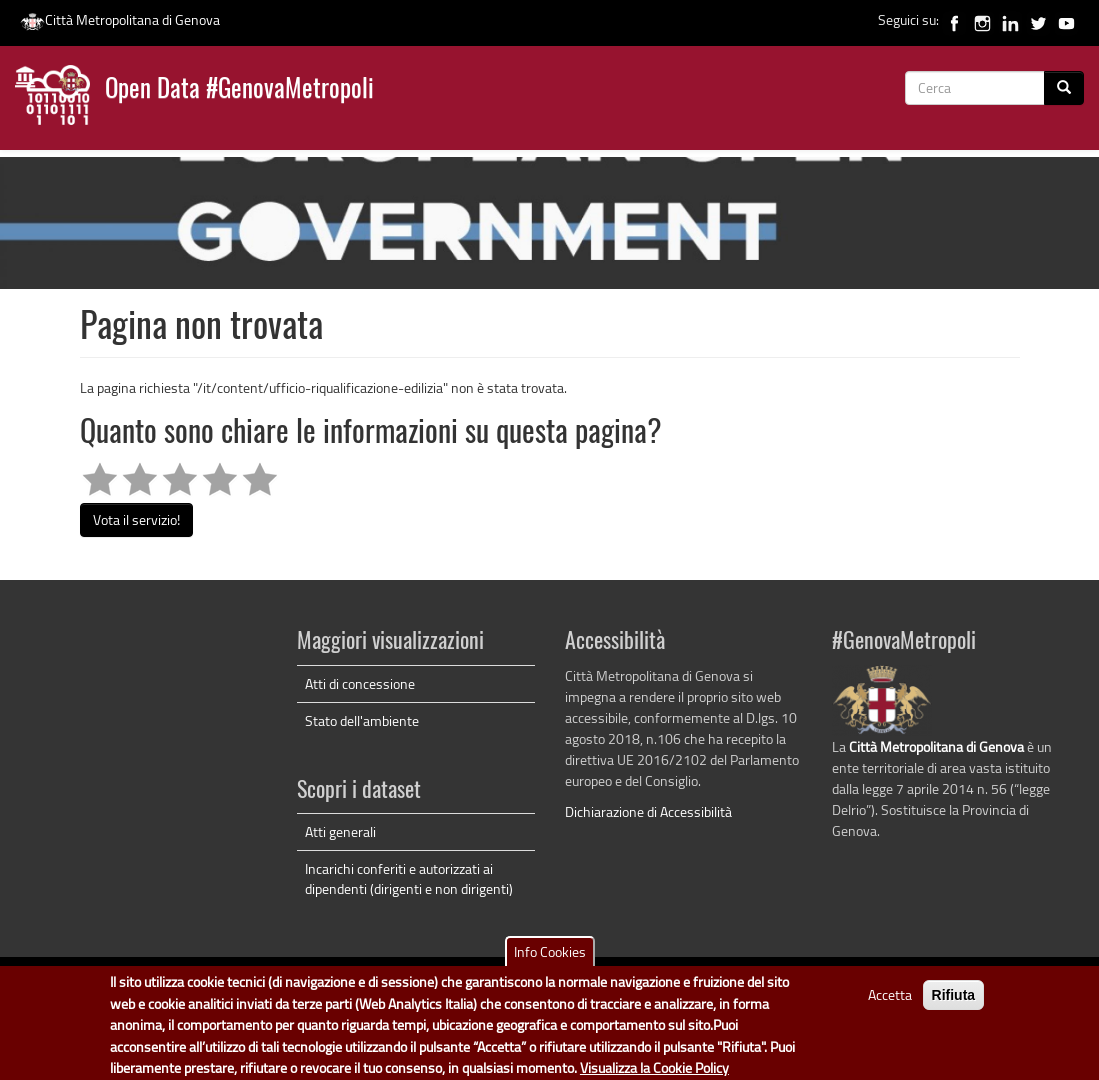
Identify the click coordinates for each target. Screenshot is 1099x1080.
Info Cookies (550, 958)
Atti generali (340, 831)
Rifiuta (954, 1002)
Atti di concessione (360, 683)
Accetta (890, 1001)
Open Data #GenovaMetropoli (239, 90)
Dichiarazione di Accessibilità (648, 811)
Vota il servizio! (136, 519)
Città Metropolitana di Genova (120, 19)
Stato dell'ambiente (362, 720)
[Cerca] (1064, 88)
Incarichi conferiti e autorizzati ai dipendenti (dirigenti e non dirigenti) (409, 878)
